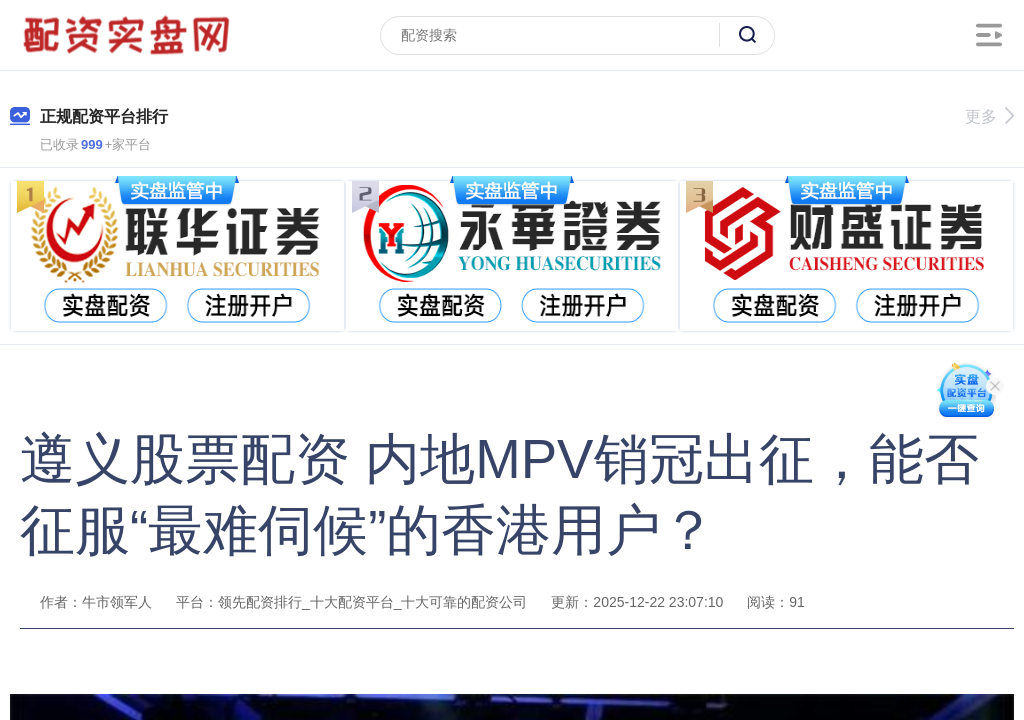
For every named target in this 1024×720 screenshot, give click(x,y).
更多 (989, 116)
